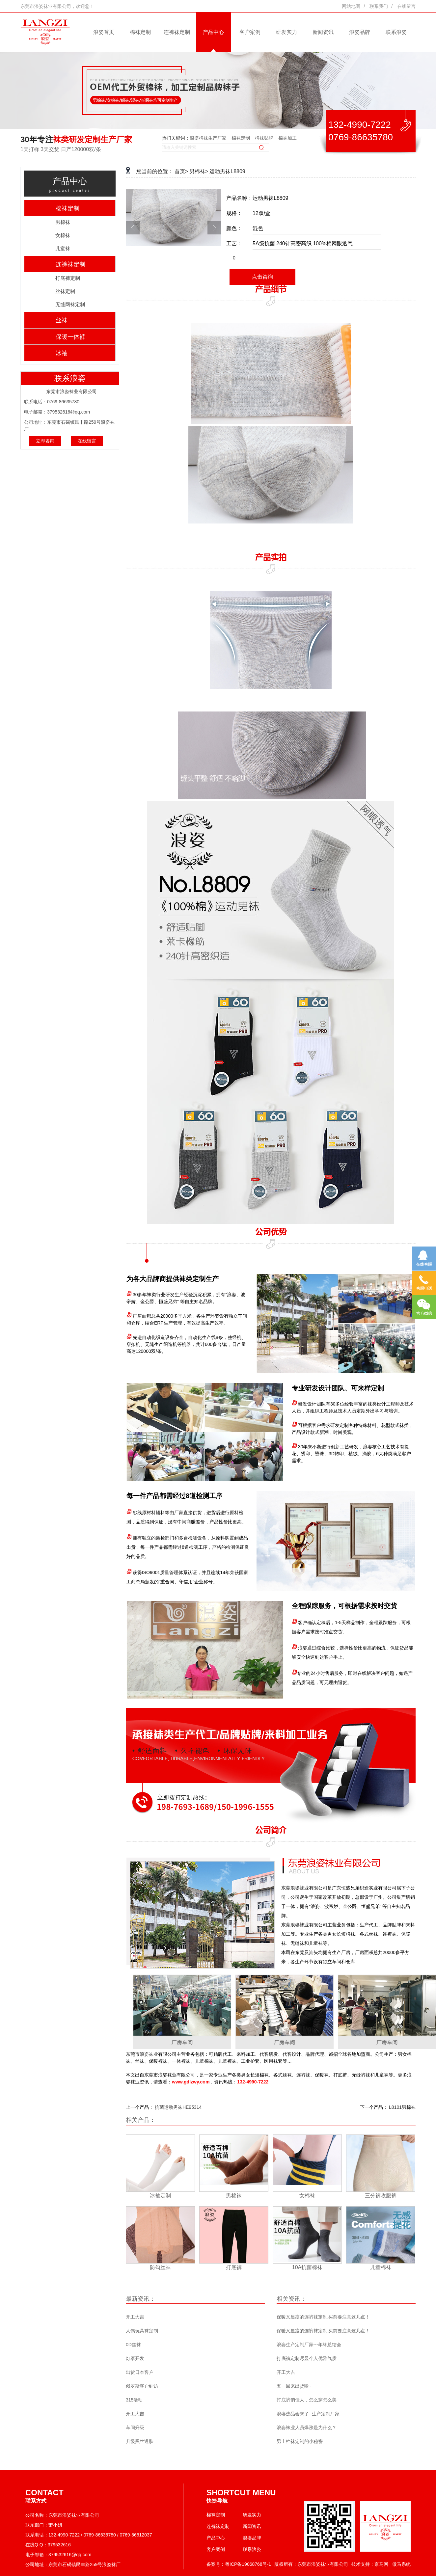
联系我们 (378, 6)
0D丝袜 (133, 2344)
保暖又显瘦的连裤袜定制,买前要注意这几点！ (323, 2317)
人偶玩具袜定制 (142, 2330)
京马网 (381, 2564)
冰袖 (62, 353)
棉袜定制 (140, 32)
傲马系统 (401, 2564)
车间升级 (135, 2427)
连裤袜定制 (177, 32)
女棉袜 (62, 235)
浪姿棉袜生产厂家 (208, 138)
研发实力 (286, 32)
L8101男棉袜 (402, 2107)
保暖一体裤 (70, 337)
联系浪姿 (396, 32)
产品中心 (213, 32)
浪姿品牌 (359, 32)
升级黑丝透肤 (139, 2441)
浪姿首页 (103, 32)
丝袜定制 (65, 291)
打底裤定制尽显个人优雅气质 (307, 2358)
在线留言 (406, 6)
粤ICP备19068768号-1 (248, 2564)
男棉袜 (62, 222)
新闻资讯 (323, 32)
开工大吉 (135, 2317)
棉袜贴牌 (264, 138)
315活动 (134, 2399)
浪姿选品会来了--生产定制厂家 (308, 2413)
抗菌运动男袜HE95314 (178, 2107)
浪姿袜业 (149, 2054)
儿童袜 (62, 248)
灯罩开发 (135, 2358)
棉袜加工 (287, 138)
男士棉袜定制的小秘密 (300, 2441)
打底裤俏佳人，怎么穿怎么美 (307, 2399)
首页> (181, 171)
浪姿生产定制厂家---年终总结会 (309, 2344)
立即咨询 (45, 440)
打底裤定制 (67, 278)
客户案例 (249, 32)
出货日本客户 (139, 2372)
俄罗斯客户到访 (142, 2386)
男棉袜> (198, 171)
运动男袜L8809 (227, 171)
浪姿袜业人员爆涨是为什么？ (307, 2427)
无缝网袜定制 (70, 304)
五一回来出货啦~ (294, 2386)
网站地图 (351, 6)
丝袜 (62, 320)
